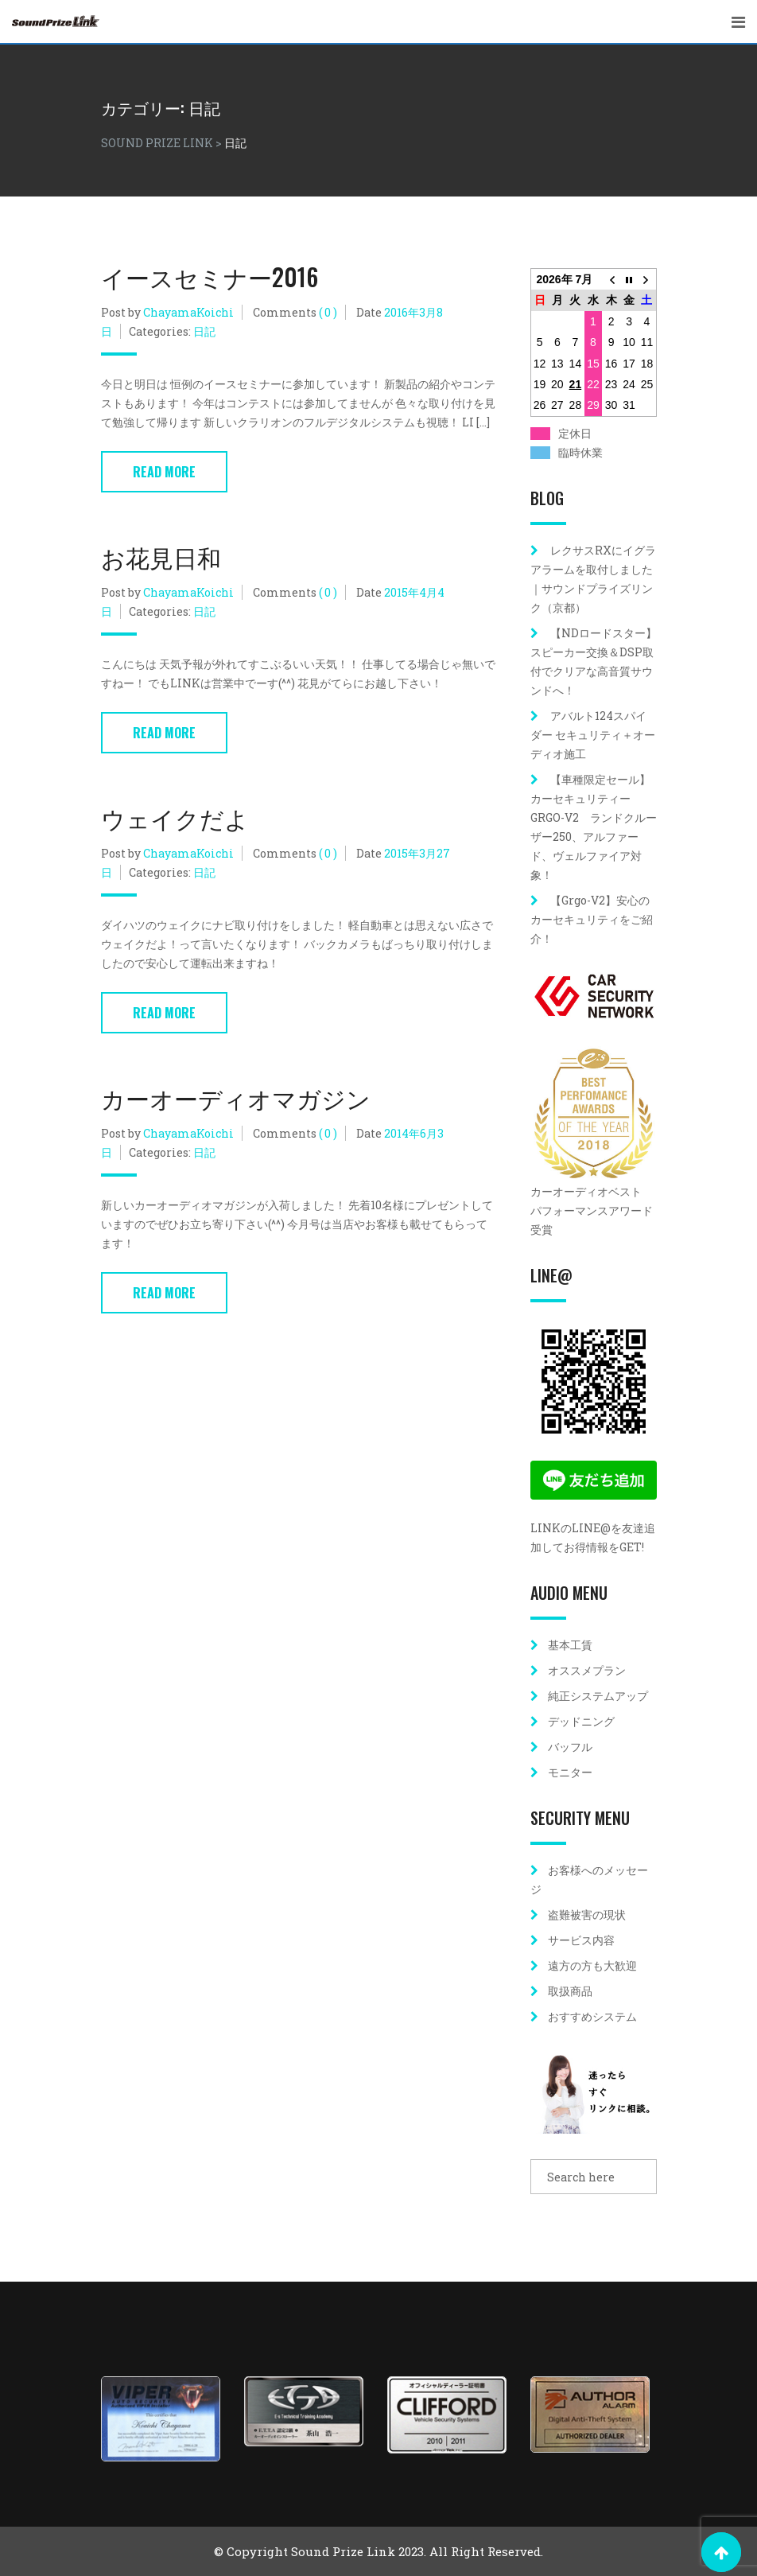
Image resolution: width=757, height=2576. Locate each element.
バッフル (570, 1746)
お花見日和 (161, 556)
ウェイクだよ (175, 817)
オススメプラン (587, 1670)
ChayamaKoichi (188, 312)
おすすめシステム (592, 2016)
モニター (570, 1772)
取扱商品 (570, 1990)
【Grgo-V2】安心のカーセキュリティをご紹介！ (591, 919)
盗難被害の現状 (587, 1914)
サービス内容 (581, 1940)
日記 (204, 331)
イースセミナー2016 (209, 276)
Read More (164, 471)
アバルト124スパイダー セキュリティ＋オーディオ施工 (592, 734)
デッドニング (581, 1721)
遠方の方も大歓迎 (592, 1965)
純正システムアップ (598, 1695)
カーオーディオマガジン (236, 1097)
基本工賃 (570, 1644)
